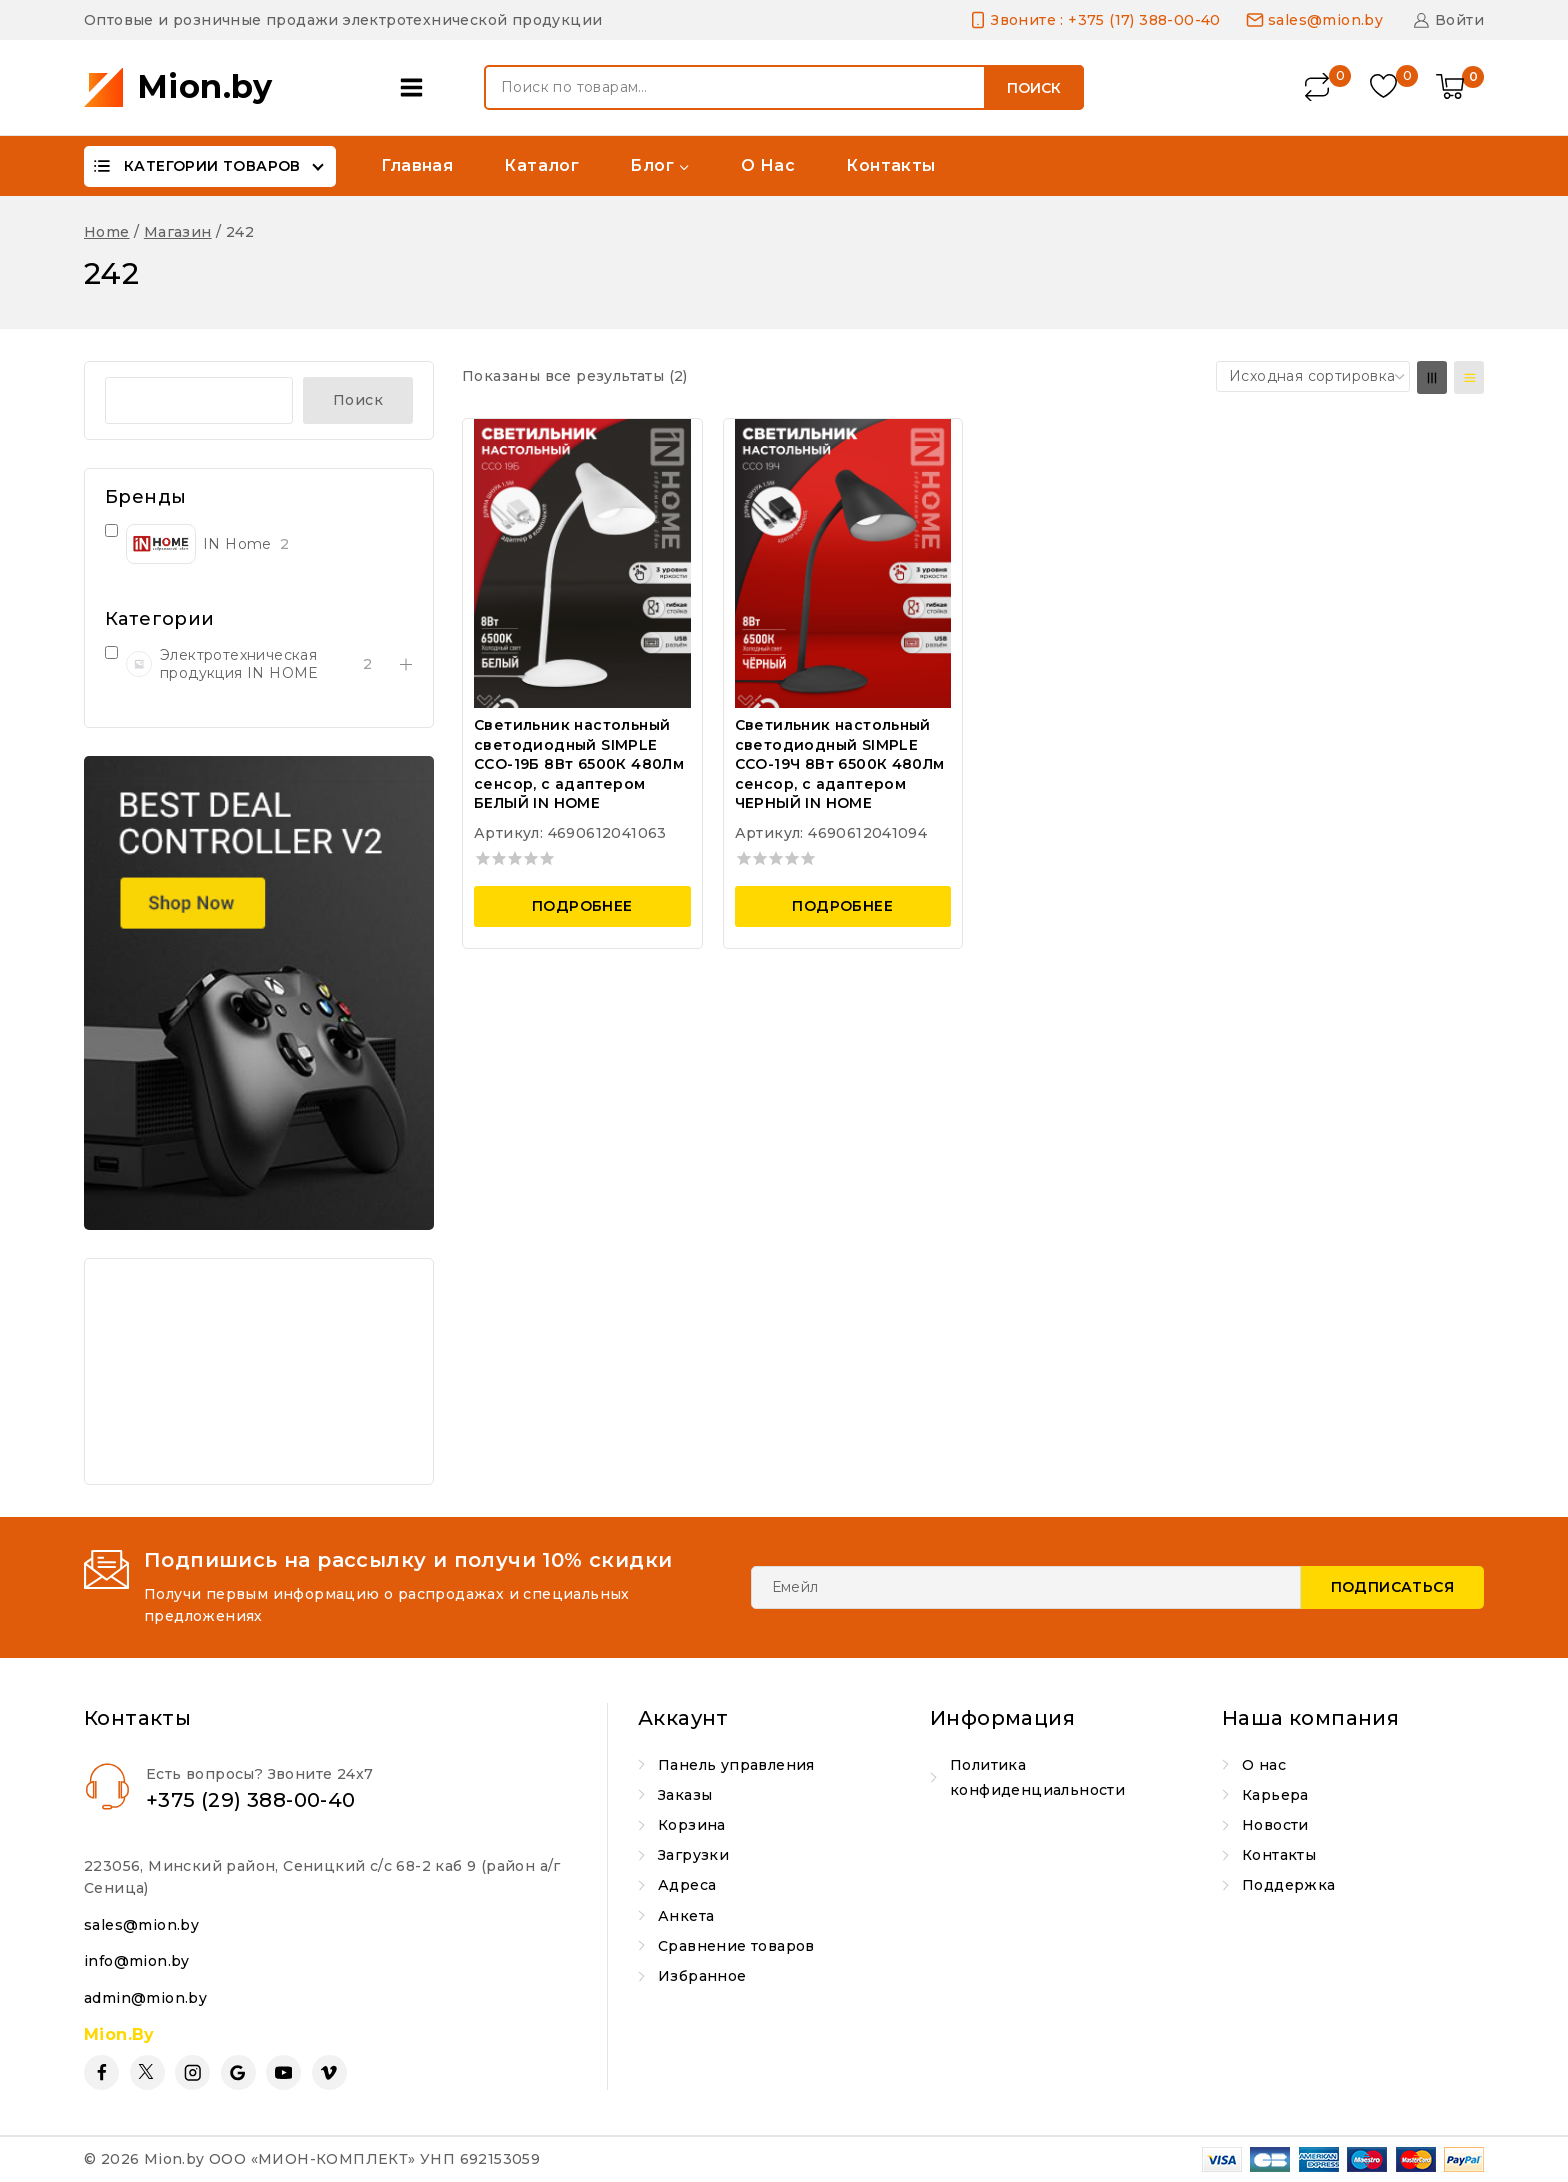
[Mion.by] (178, 87)
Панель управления (736, 1765)
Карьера (1275, 1795)
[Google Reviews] (238, 2072)
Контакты (890, 165)
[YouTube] (283, 2072)
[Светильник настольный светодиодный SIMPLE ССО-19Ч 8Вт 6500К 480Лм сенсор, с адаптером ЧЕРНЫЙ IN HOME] (843, 563)
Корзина (692, 1825)
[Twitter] (147, 2072)
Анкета (686, 1916)
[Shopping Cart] (1460, 88)
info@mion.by (137, 1961)
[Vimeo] (329, 2072)
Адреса (687, 1885)
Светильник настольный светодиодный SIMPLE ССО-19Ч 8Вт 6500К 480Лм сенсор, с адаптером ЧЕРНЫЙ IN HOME (840, 764)
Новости (1275, 1825)
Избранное (702, 1976)
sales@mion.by (141, 1925)
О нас (768, 165)
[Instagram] (192, 2072)
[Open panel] (416, 87)
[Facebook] (101, 2072)
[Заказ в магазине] (1313, 376)
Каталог (541, 165)
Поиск (1034, 88)
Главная (417, 165)
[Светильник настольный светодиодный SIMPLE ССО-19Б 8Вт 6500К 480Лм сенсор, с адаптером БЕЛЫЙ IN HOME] (582, 563)
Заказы (685, 1795)
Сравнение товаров (736, 1946)
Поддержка (1289, 1885)
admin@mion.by (145, 1998)
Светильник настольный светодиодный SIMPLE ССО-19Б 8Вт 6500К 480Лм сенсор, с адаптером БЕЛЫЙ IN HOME (579, 764)
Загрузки (693, 1855)
